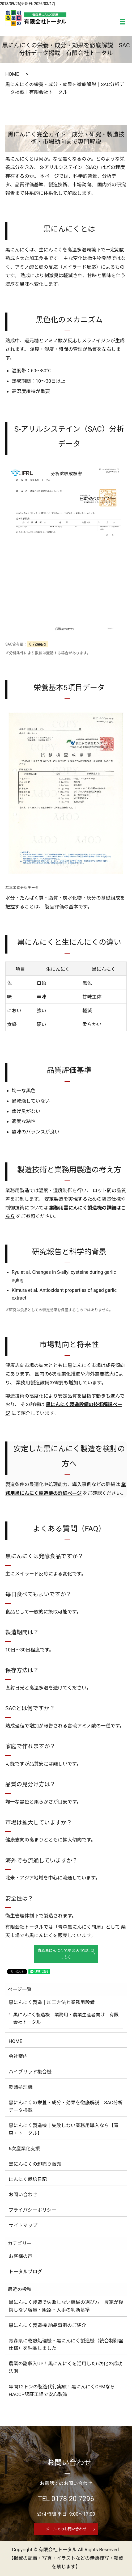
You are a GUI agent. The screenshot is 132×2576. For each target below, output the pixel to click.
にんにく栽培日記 (28, 2179)
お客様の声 (21, 2256)
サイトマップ (23, 2225)
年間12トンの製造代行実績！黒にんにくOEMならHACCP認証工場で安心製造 (62, 2390)
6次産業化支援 (24, 2148)
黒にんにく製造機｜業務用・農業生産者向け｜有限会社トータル (66, 2018)
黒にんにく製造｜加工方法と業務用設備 (52, 2002)
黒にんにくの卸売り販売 (35, 2164)
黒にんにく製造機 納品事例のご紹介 (47, 2325)
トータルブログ (25, 2271)
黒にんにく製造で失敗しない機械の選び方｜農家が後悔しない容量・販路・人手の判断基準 (66, 2306)
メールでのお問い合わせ (66, 2529)
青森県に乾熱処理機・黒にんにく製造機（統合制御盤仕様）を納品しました (66, 2344)
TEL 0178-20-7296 (66, 2499)
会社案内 (18, 2056)
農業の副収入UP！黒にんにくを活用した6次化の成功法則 (66, 2367)
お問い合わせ (23, 2194)
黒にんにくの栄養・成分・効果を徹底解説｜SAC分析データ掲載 (66, 2106)
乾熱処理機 (21, 2087)
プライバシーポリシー (33, 2210)
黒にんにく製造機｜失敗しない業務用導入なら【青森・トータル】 (64, 2129)
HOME (12, 74)
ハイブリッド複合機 (30, 2072)
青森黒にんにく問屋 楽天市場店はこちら (66, 1953)
